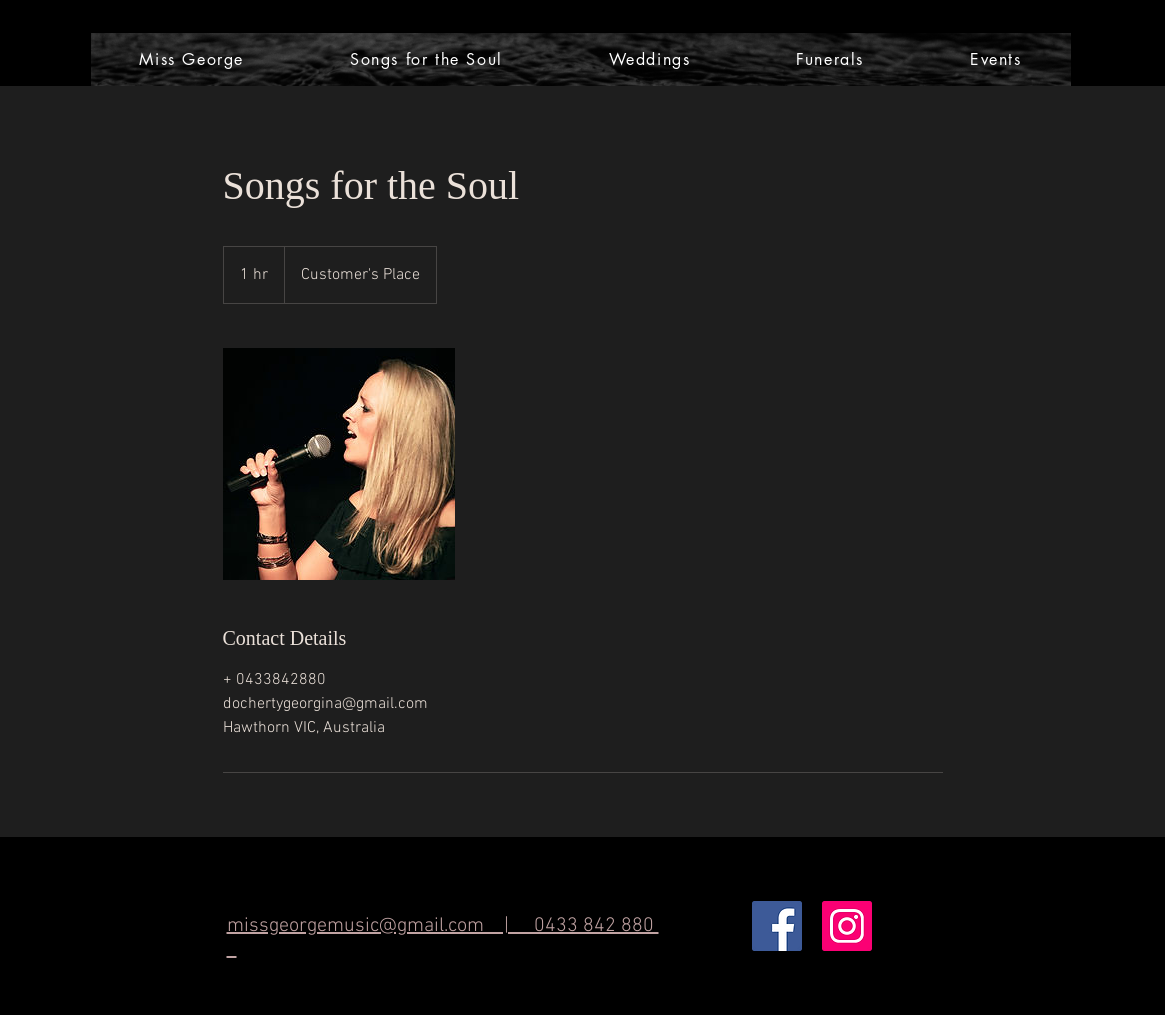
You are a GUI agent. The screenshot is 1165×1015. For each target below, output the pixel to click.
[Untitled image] (339, 464)
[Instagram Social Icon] (847, 926)
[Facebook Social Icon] (777, 926)
